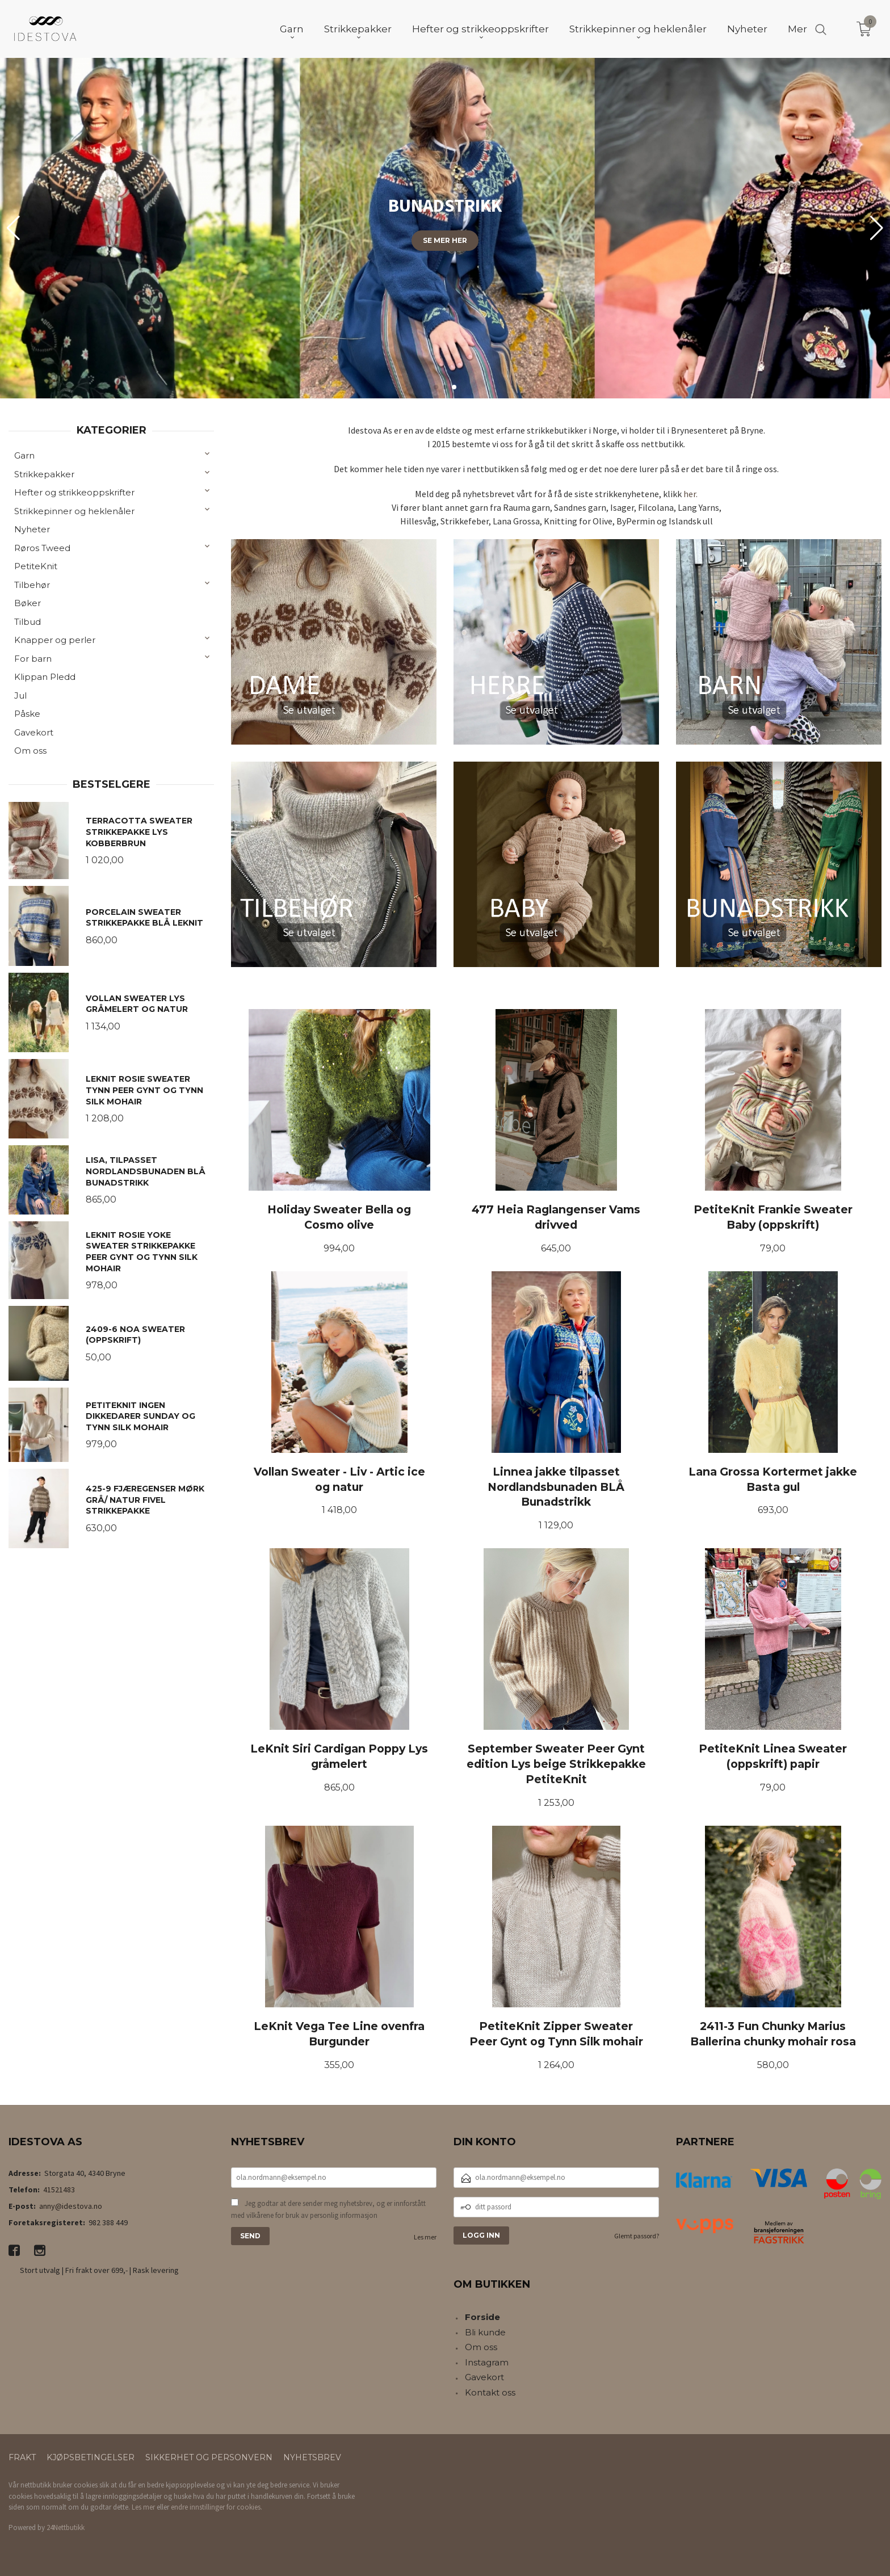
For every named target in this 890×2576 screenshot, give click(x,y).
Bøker (27, 603)
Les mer (425, 2237)
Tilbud (27, 621)
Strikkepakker (44, 474)
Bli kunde (485, 2332)
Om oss (30, 750)
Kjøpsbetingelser (91, 2457)
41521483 (59, 2189)
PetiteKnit (35, 566)
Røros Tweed (42, 548)
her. (690, 493)
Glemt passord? (636, 2236)
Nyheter (32, 529)
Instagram (487, 2362)
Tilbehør (32, 584)
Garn (24, 455)
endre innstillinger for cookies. (216, 2507)
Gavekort (33, 732)
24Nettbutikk (66, 2527)
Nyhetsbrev (312, 2457)
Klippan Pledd (44, 676)
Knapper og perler (54, 639)
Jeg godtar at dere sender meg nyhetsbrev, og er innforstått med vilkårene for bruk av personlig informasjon (328, 2210)
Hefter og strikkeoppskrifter (74, 492)
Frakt (22, 2457)
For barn (33, 658)
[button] (876, 228)
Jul (20, 695)
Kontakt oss (490, 2392)
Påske (27, 713)
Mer (797, 29)
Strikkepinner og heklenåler (74, 511)
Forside (482, 2317)
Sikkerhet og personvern (208, 2457)
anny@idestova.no (70, 2206)
